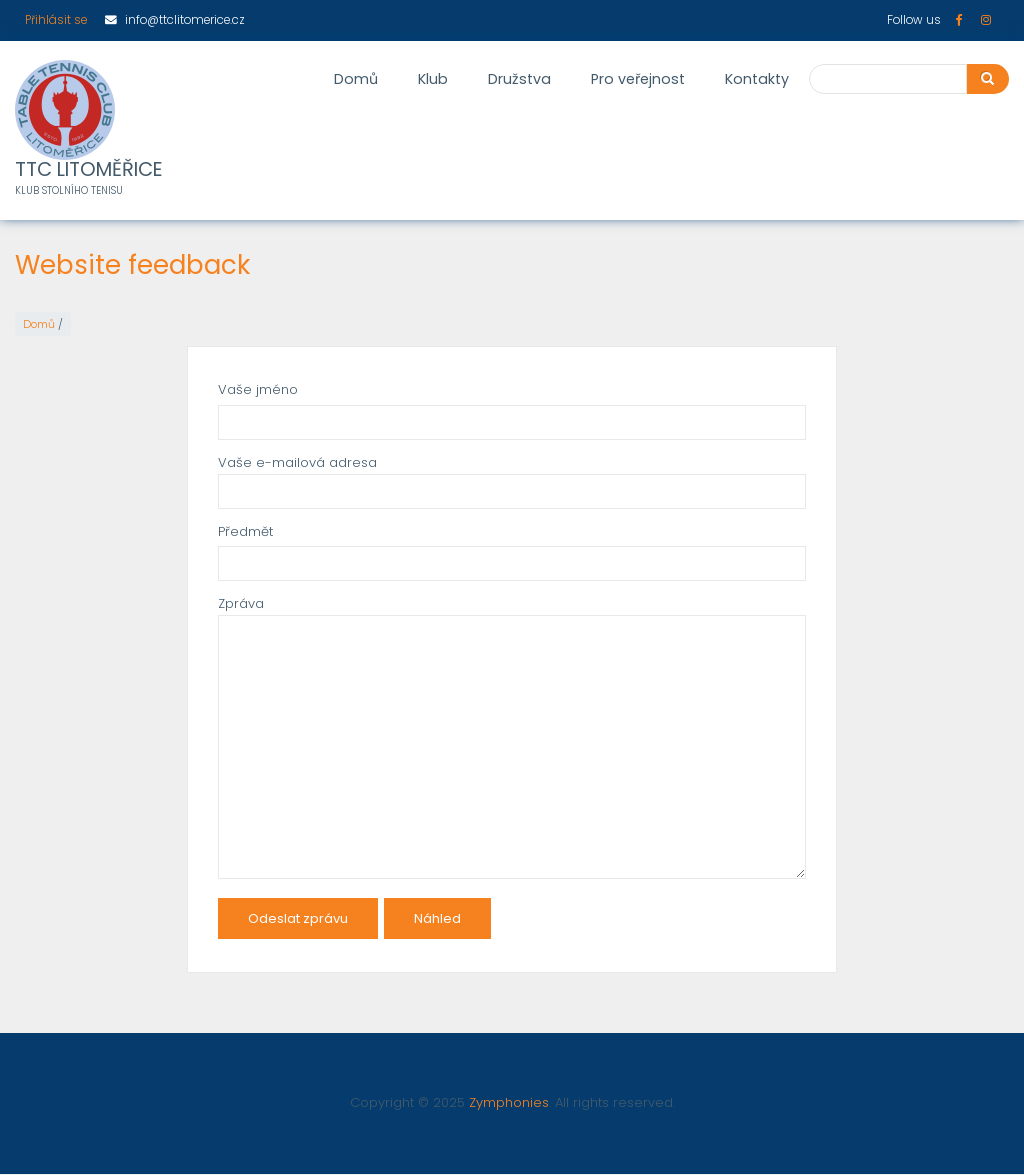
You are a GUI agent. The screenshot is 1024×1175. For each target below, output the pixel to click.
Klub (433, 79)
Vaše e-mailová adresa (297, 462)
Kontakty (757, 79)
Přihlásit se (56, 20)
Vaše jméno (258, 389)
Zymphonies (509, 1102)
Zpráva (241, 603)
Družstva (519, 79)
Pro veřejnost (638, 79)
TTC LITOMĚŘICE (89, 170)
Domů (356, 79)
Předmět (245, 531)
